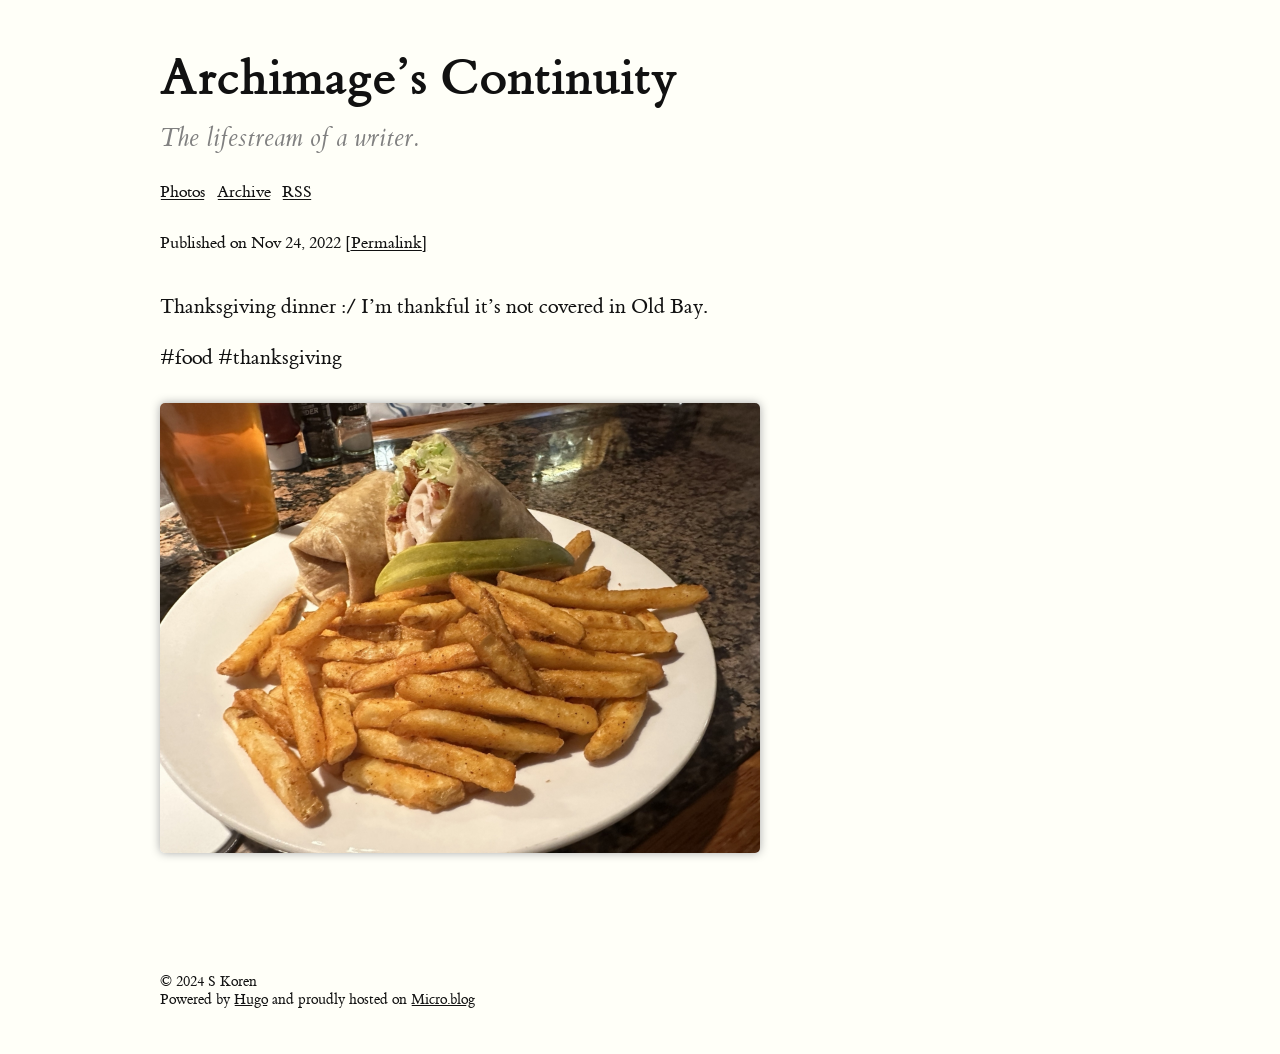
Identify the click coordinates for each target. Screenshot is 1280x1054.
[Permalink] (386, 243)
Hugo (251, 1000)
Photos (182, 192)
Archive (244, 192)
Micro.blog (443, 1000)
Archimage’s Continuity (418, 77)
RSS (297, 192)
